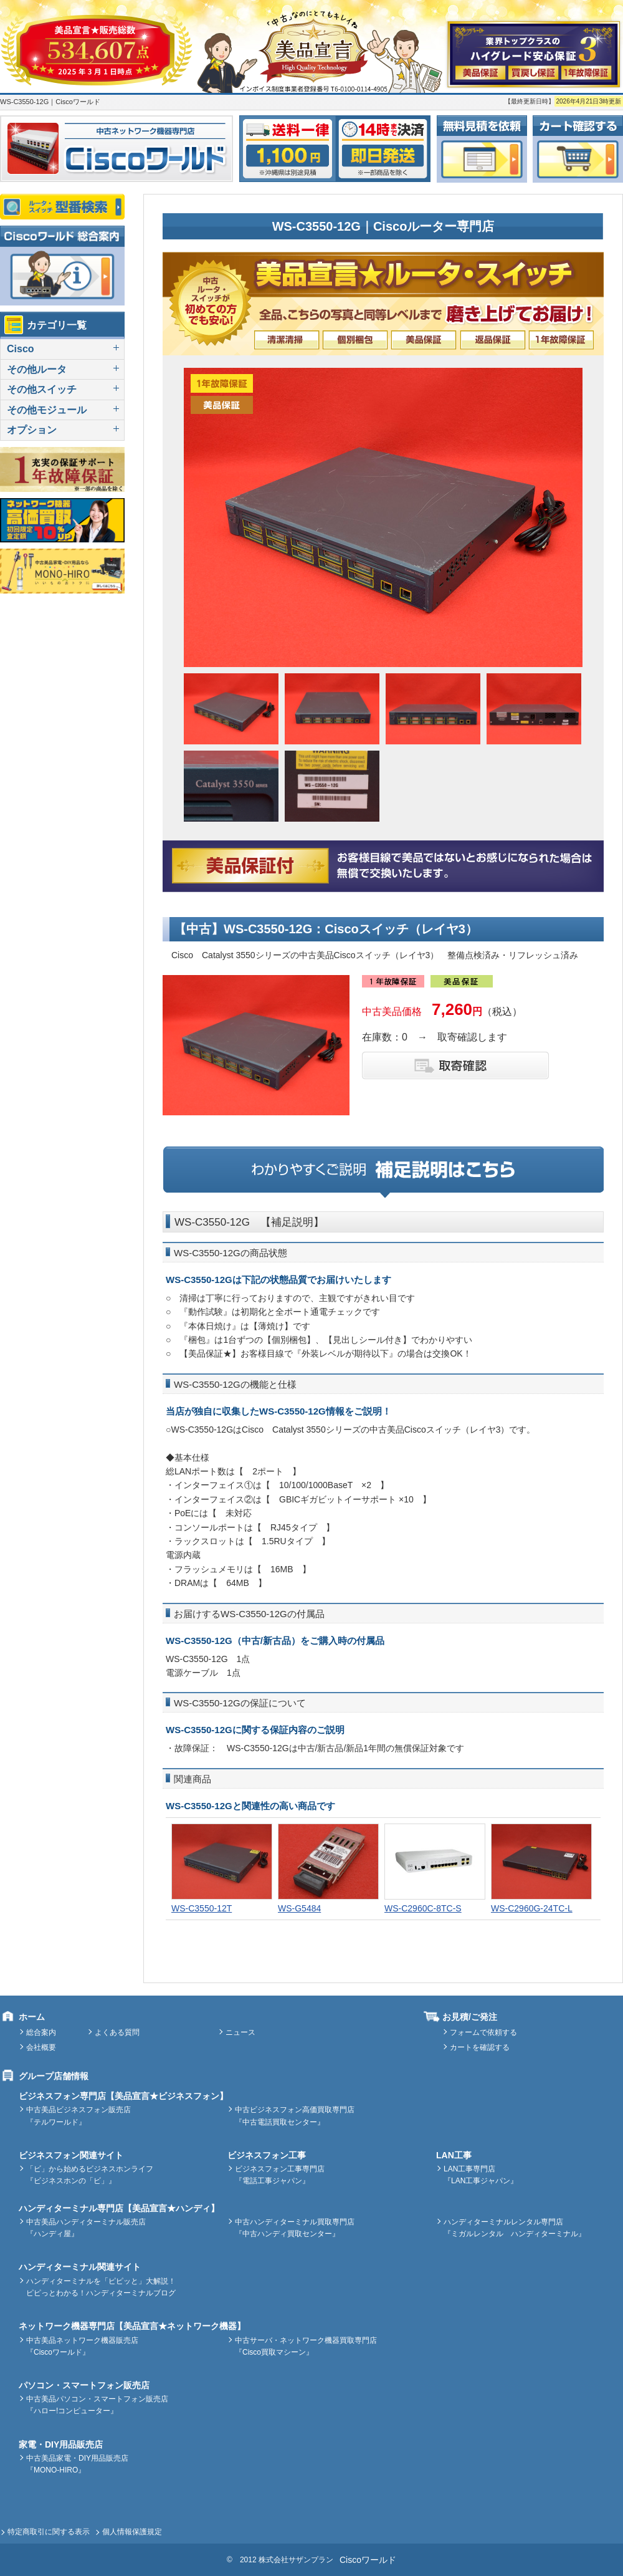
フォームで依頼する (483, 2032)
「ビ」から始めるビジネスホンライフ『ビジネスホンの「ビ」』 (89, 2175)
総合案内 (41, 2032)
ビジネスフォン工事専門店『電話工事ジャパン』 (280, 2175)
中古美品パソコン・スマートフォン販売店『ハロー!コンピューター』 (97, 2405)
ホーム (32, 2017)
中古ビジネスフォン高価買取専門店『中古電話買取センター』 (294, 2115)
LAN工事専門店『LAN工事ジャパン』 (481, 2175)
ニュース (240, 2032)
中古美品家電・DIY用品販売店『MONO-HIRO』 (77, 2464)
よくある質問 (117, 2032)
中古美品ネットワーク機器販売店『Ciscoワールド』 (82, 2346)
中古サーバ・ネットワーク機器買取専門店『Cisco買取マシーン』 (306, 2346)
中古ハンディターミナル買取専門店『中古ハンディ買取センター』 (294, 2228)
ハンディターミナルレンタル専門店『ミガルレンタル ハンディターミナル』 (515, 2228)
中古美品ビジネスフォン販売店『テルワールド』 (78, 2115)
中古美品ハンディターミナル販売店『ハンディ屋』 (86, 2228)
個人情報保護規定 (132, 2531)
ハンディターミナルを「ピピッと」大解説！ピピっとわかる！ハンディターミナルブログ (101, 2287)
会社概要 (41, 2047)
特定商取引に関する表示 (48, 2531)
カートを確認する (480, 2047)
